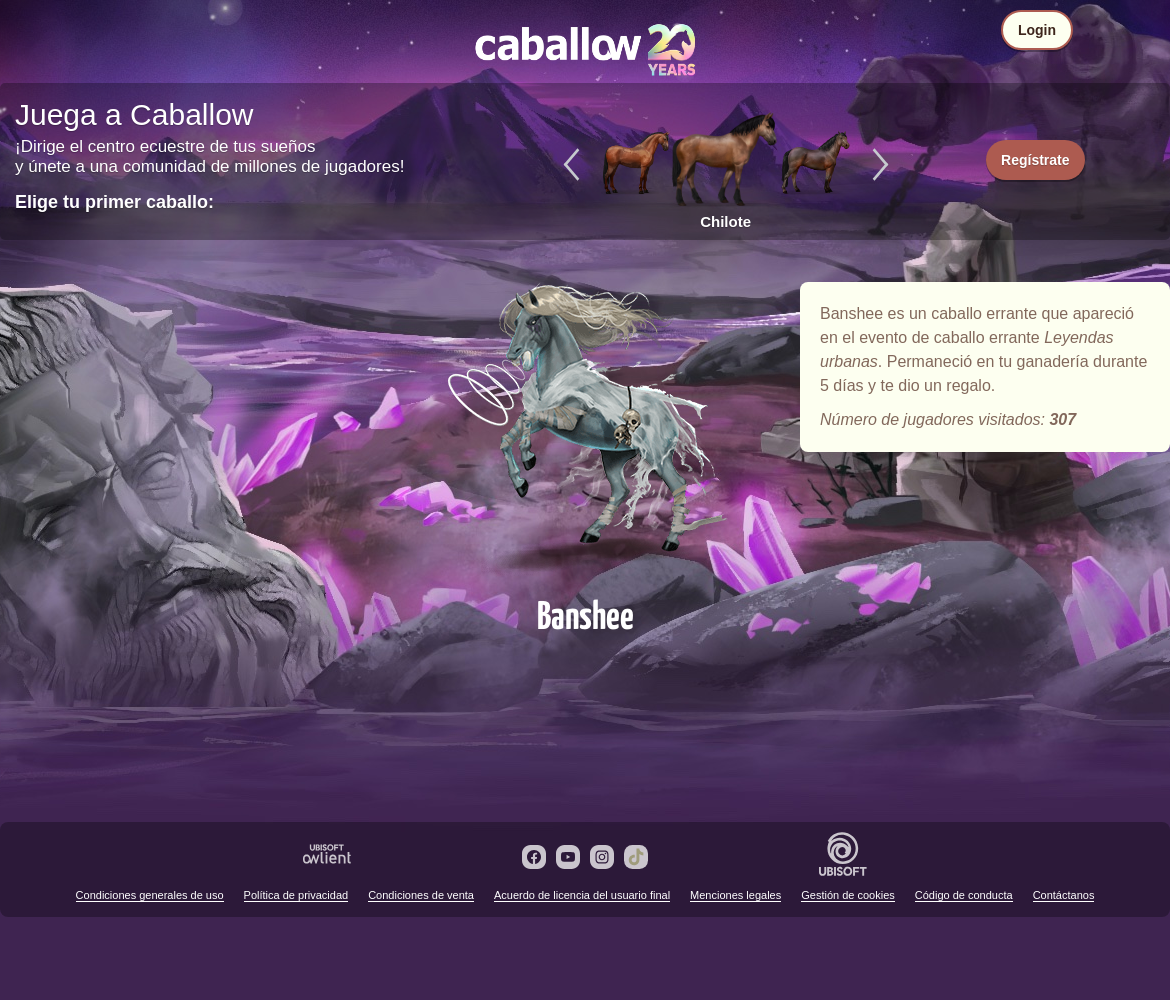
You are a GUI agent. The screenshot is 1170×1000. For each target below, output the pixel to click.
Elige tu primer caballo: (114, 202)
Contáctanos (1064, 895)
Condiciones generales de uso (150, 895)
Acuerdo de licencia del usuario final (582, 895)
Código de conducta (964, 895)
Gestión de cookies (848, 895)
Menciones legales (735, 895)
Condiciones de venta (421, 895)
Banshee (585, 432)
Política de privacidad (296, 895)
